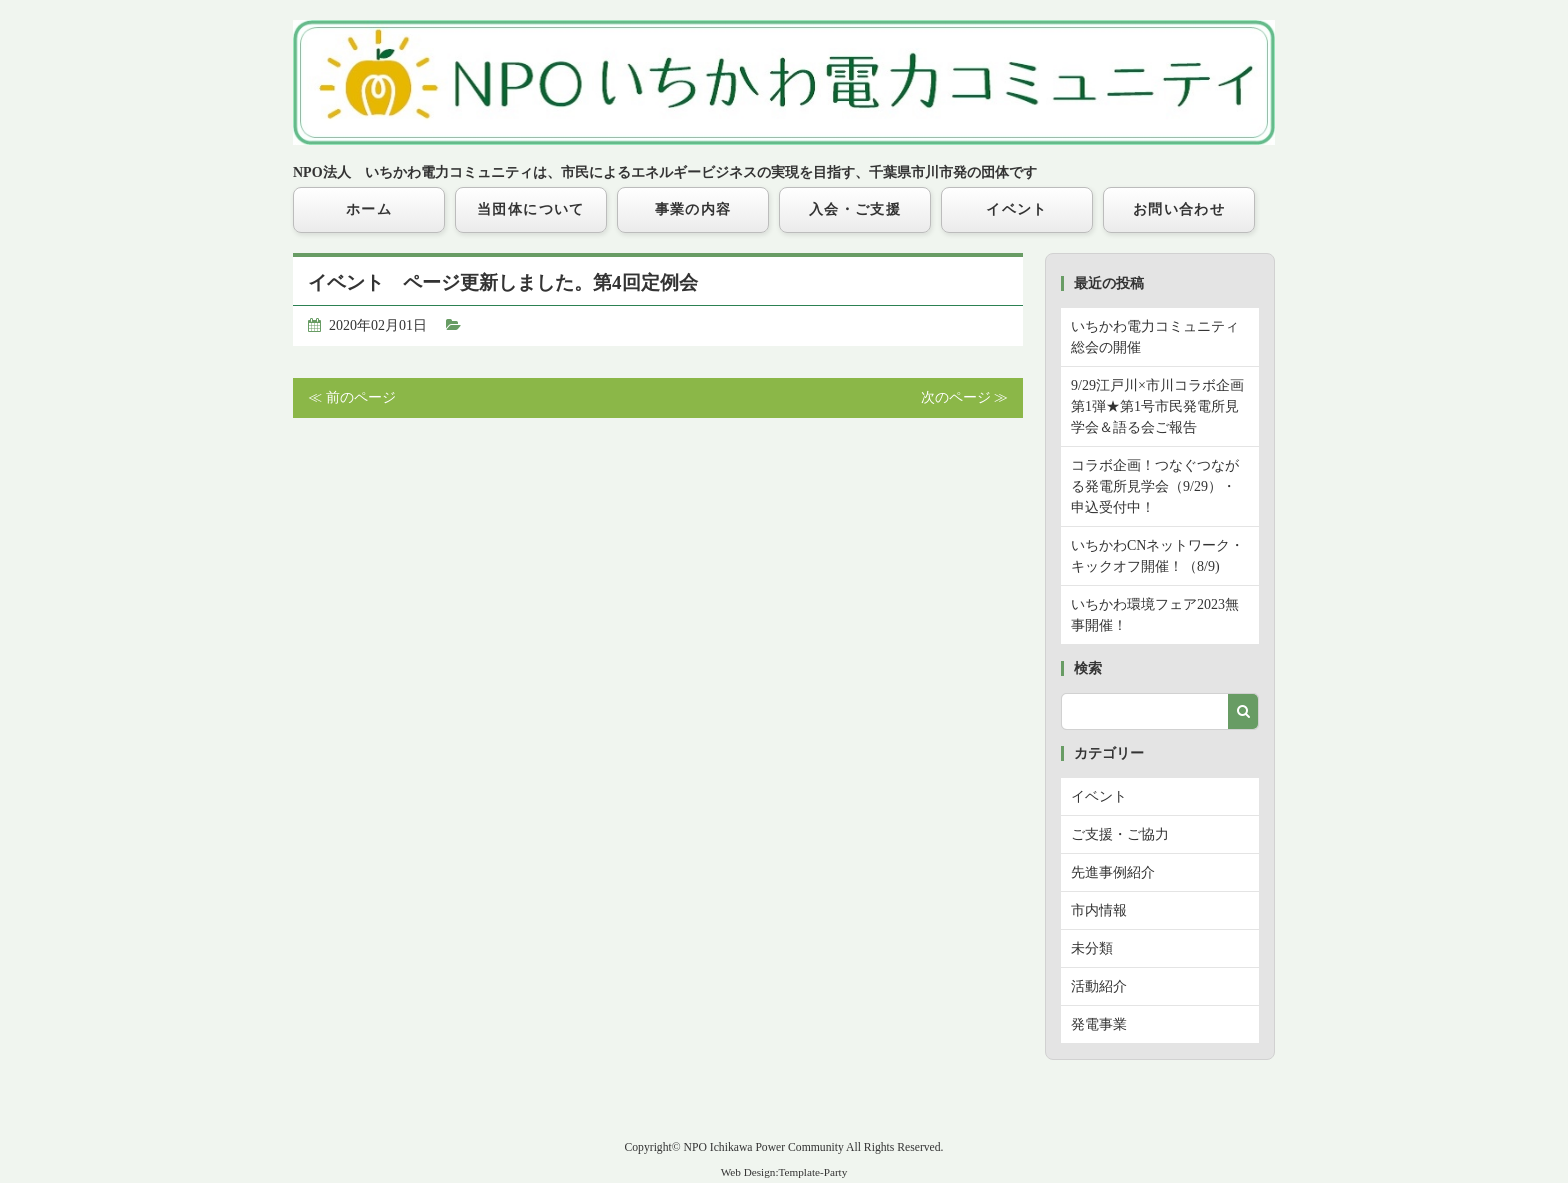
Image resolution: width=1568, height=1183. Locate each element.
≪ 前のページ (352, 397)
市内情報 (1099, 910)
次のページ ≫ (965, 397)
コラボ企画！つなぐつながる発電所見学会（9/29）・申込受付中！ (1155, 486)
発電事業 (1099, 1024)
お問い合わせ (1179, 209)
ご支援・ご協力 (1120, 834)
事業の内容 (693, 209)
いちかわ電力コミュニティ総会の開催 (1155, 337)
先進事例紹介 (1113, 872)
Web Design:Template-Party (784, 1172)
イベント (1017, 209)
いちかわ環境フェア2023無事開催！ (1155, 615)
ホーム (369, 209)
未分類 (1092, 948)
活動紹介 (1099, 986)
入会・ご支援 (855, 209)
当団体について (531, 209)
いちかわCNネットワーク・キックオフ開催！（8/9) (1157, 556)
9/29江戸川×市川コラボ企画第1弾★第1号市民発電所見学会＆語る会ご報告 (1157, 406)
